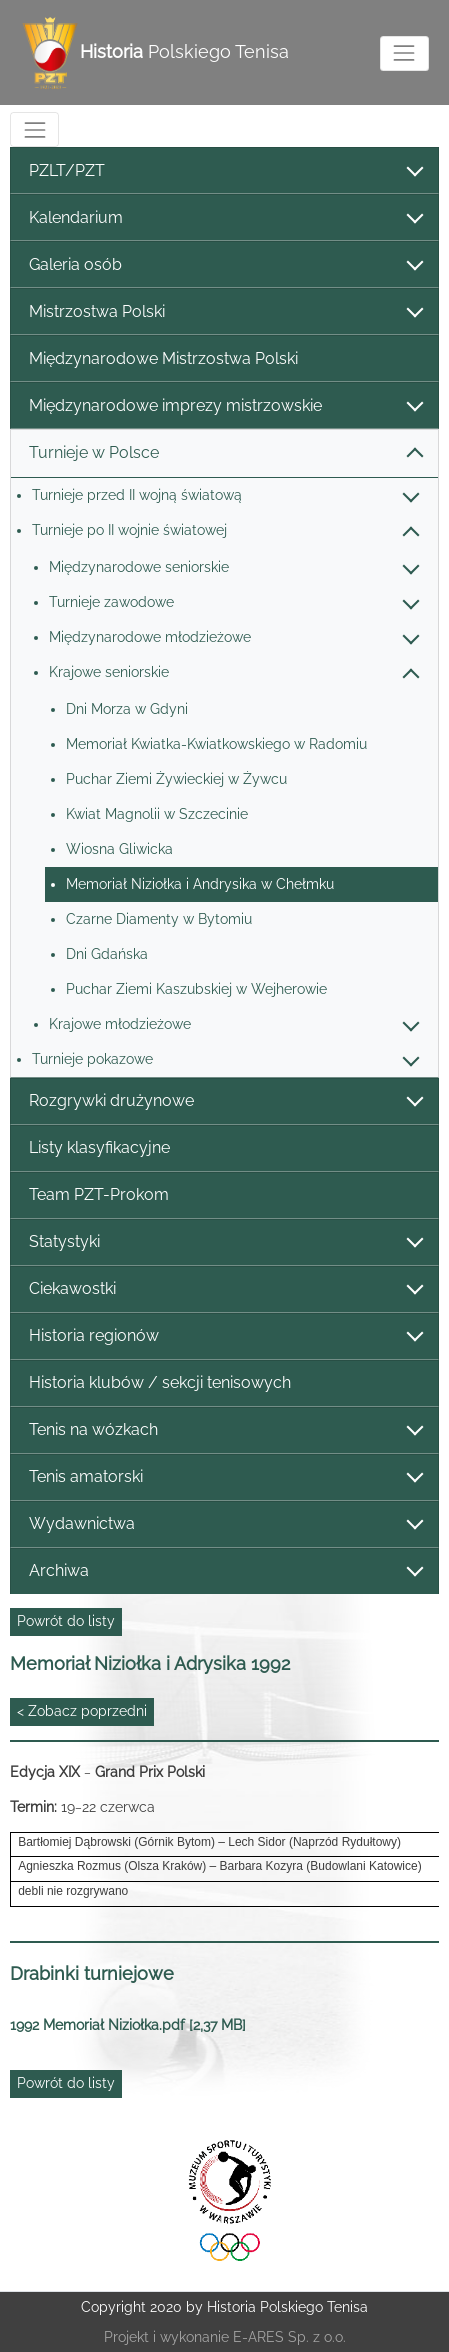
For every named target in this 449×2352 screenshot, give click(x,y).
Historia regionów (225, 1336)
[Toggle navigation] (404, 53)
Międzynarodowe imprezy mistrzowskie (225, 406)
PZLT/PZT (225, 171)
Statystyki (225, 1242)
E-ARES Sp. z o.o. (289, 2337)
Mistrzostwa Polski (225, 312)
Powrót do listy (66, 1621)
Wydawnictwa (225, 1524)
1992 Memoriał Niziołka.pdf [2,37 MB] (128, 2025)
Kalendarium (225, 218)
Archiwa (225, 1571)
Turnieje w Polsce (225, 453)
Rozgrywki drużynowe (225, 1101)
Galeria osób (225, 265)
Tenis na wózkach (225, 1430)
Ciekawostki (225, 1289)
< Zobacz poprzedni (82, 1711)
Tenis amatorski (225, 1477)
